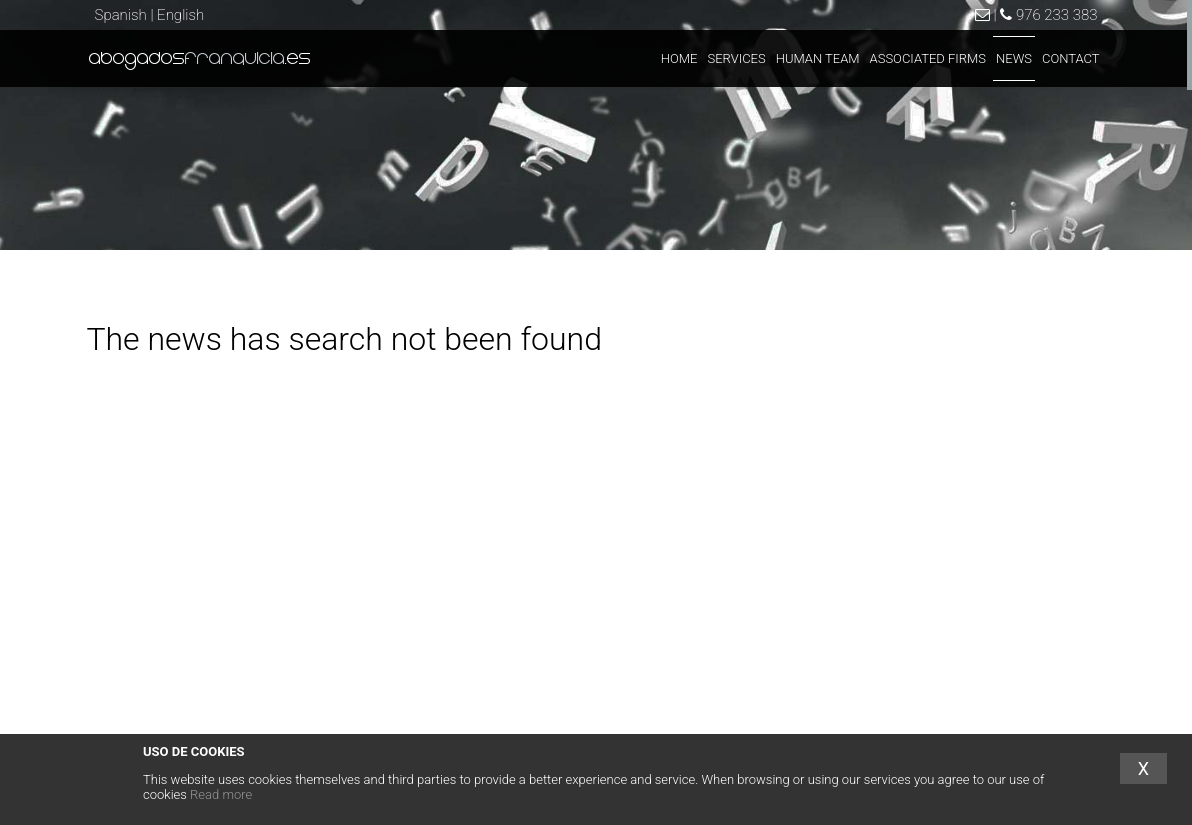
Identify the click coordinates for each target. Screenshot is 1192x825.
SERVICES (736, 58)
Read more (221, 794)
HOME (679, 58)
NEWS (1014, 58)
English (180, 15)
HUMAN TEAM (818, 58)
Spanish (121, 15)
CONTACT (1071, 58)
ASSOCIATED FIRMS (928, 58)
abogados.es (200, 59)
